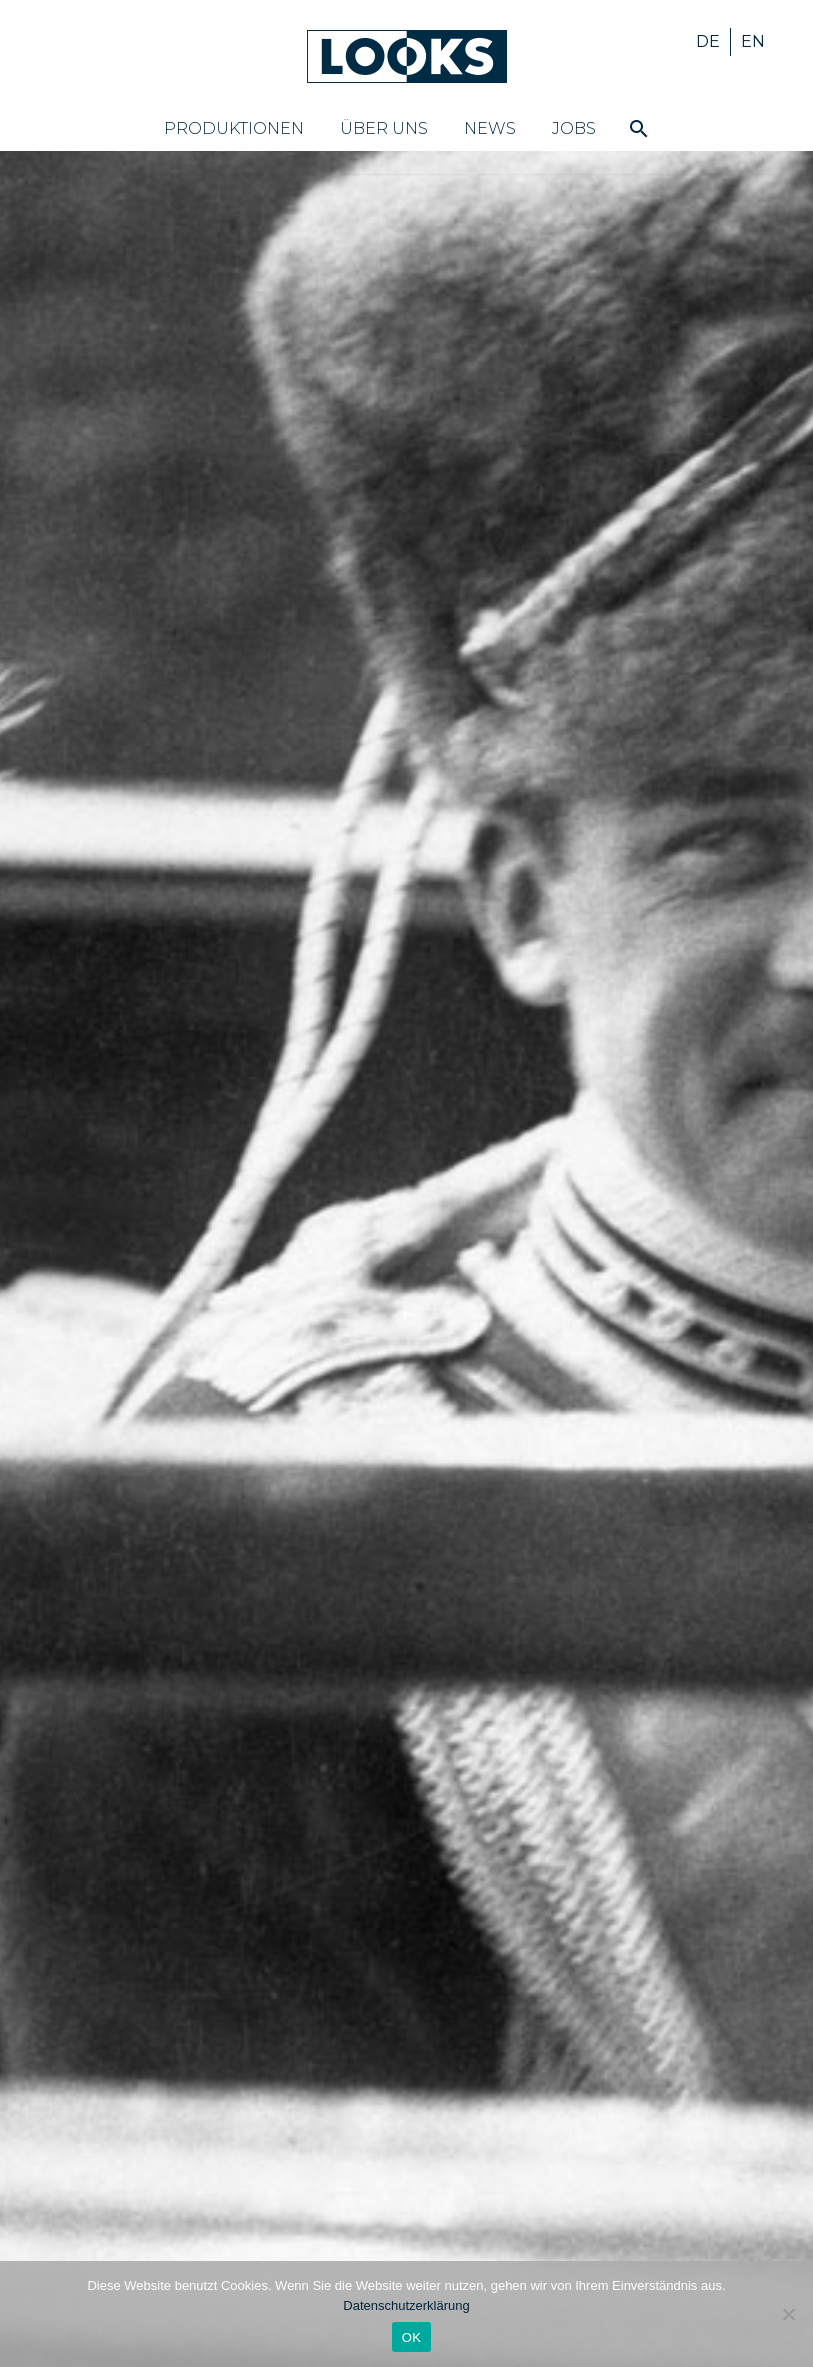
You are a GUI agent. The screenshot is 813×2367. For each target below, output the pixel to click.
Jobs (574, 128)
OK (411, 2337)
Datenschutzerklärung (406, 2305)
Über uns (384, 128)
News (490, 128)
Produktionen (234, 128)
